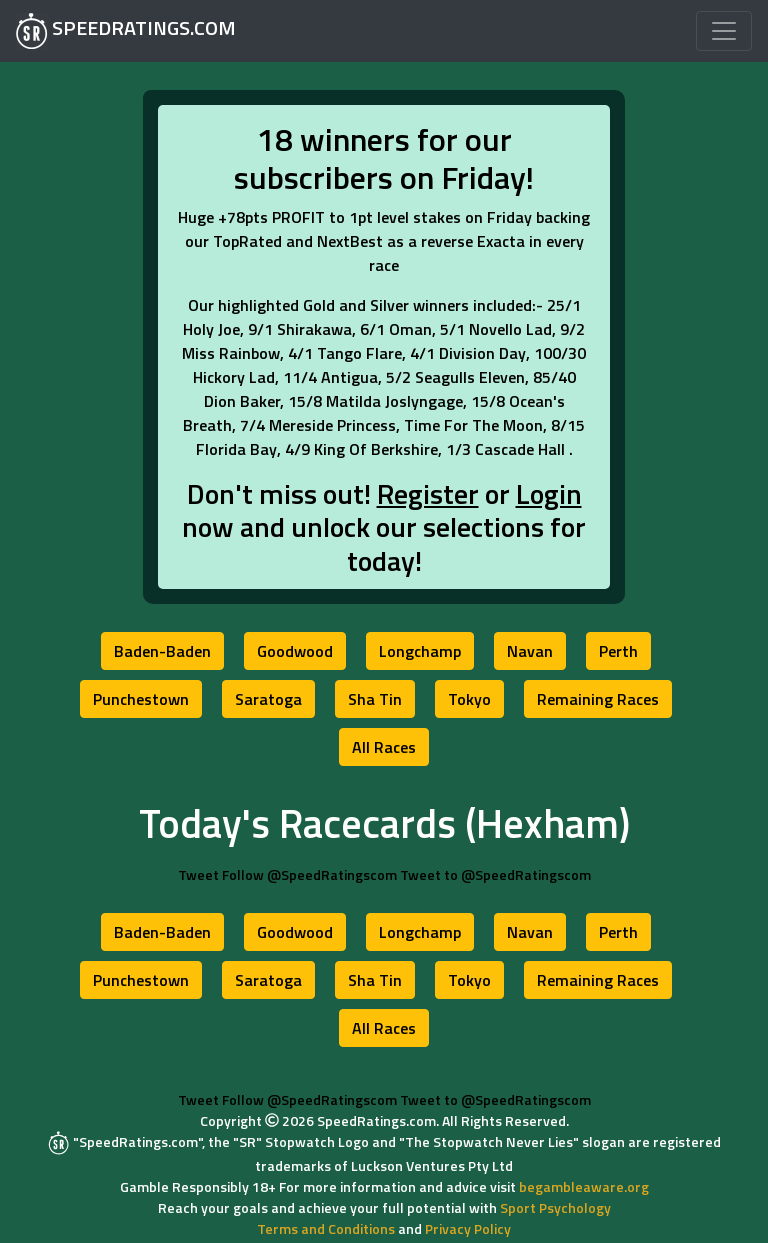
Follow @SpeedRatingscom (309, 874)
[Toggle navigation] (724, 31)
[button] (162, 651)
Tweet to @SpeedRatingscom (495, 874)
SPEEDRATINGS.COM (126, 30)
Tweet (198, 874)
